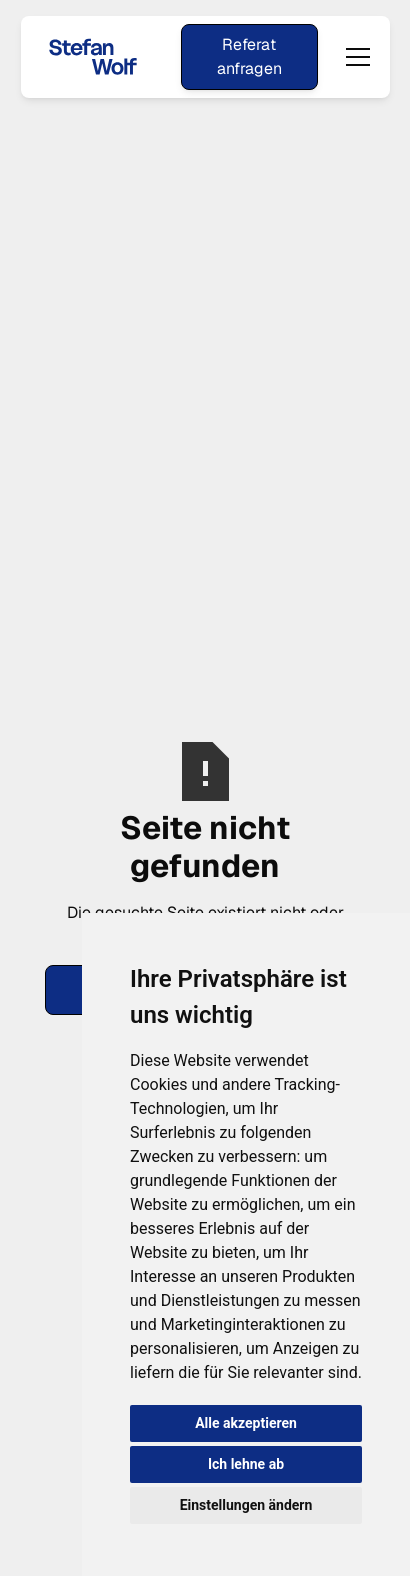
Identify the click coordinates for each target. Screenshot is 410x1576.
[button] (354, 57)
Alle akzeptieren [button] (246, 1423)
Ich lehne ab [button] (246, 1464)
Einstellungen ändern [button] (246, 1505)
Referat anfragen (249, 56)
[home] (93, 56)
